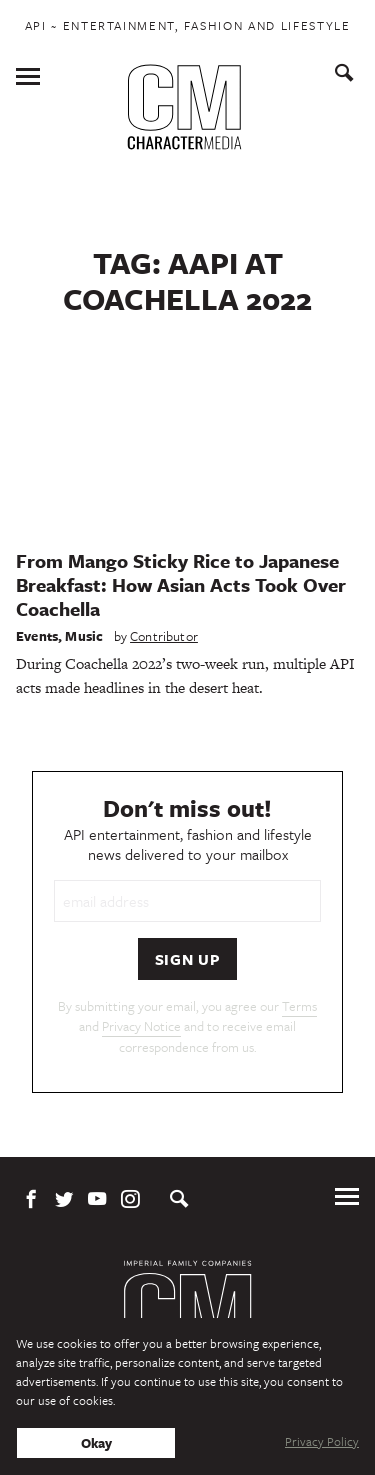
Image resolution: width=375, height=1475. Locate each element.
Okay (96, 1443)
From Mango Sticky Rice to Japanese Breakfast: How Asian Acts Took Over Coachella (181, 584)
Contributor (164, 636)
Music (84, 636)
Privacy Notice (141, 1026)
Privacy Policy (322, 1441)
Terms (299, 1006)
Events (37, 636)
